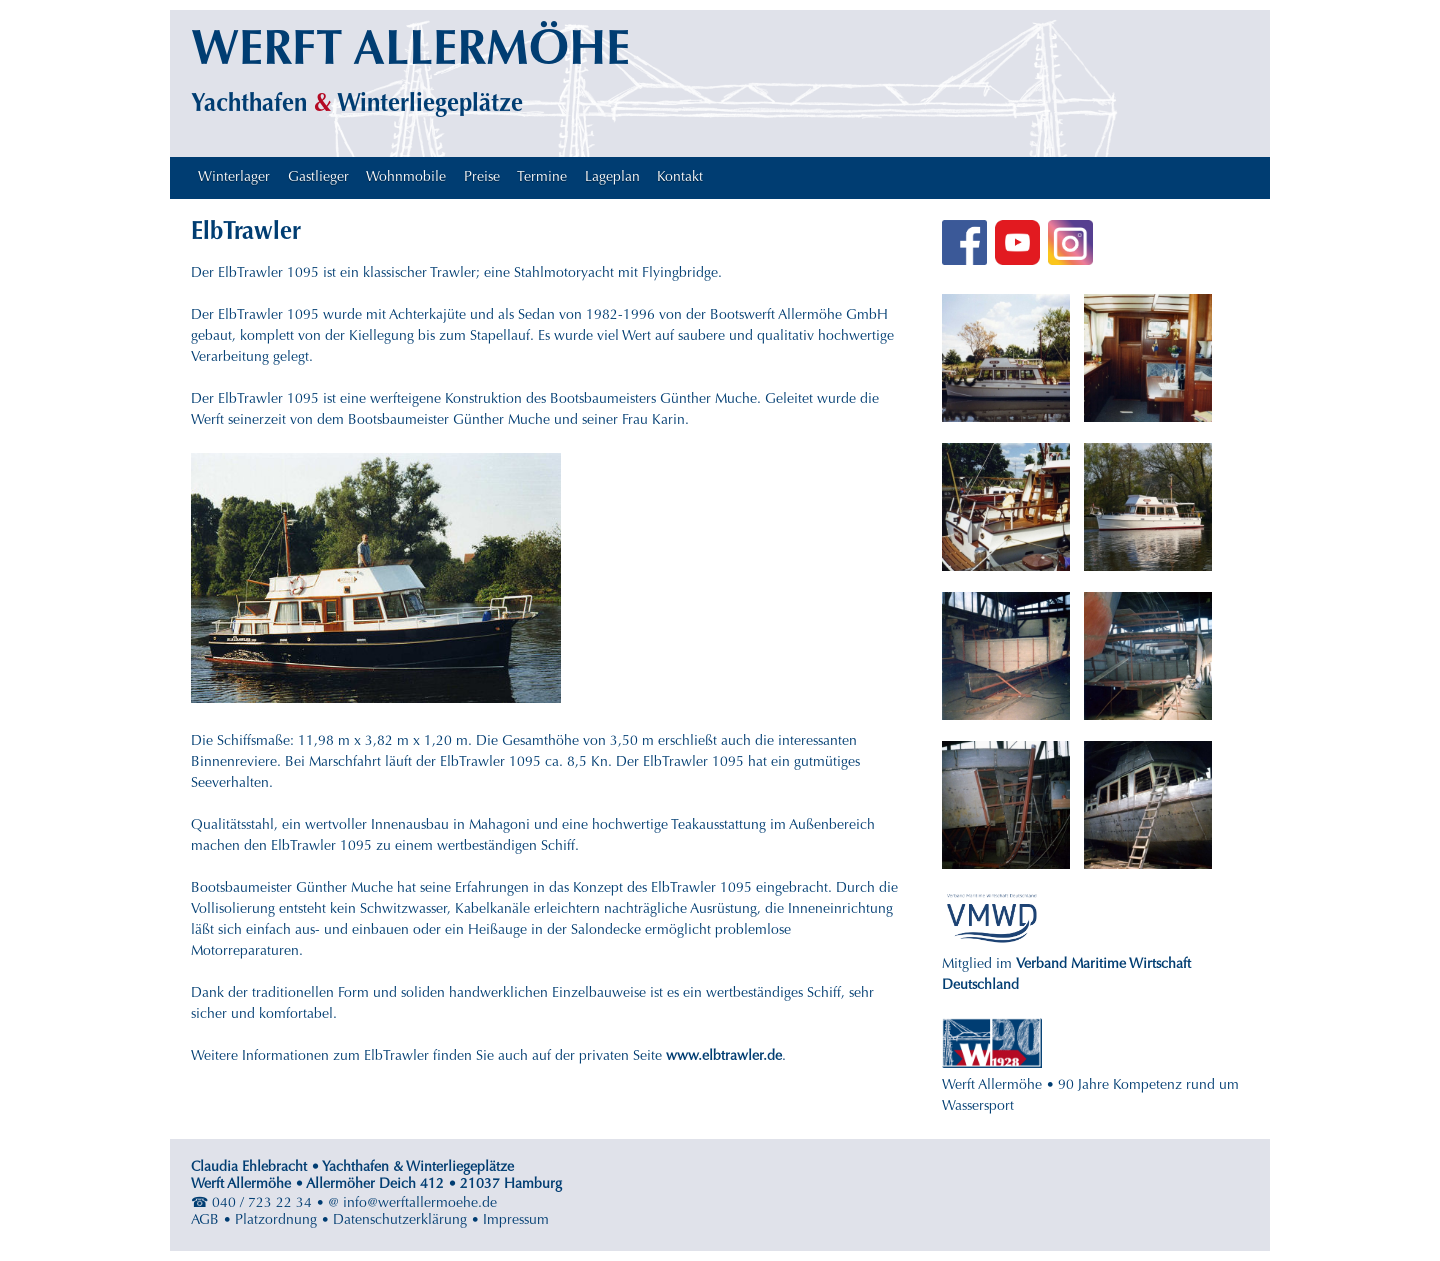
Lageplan (612, 178)
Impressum (516, 1221)
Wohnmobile (406, 178)
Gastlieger (318, 178)
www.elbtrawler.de (724, 1057)
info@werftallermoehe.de (420, 1204)
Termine (542, 178)
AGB (205, 1221)
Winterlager (234, 178)
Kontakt (680, 178)
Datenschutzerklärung (400, 1221)
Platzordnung (276, 1221)
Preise (482, 178)
